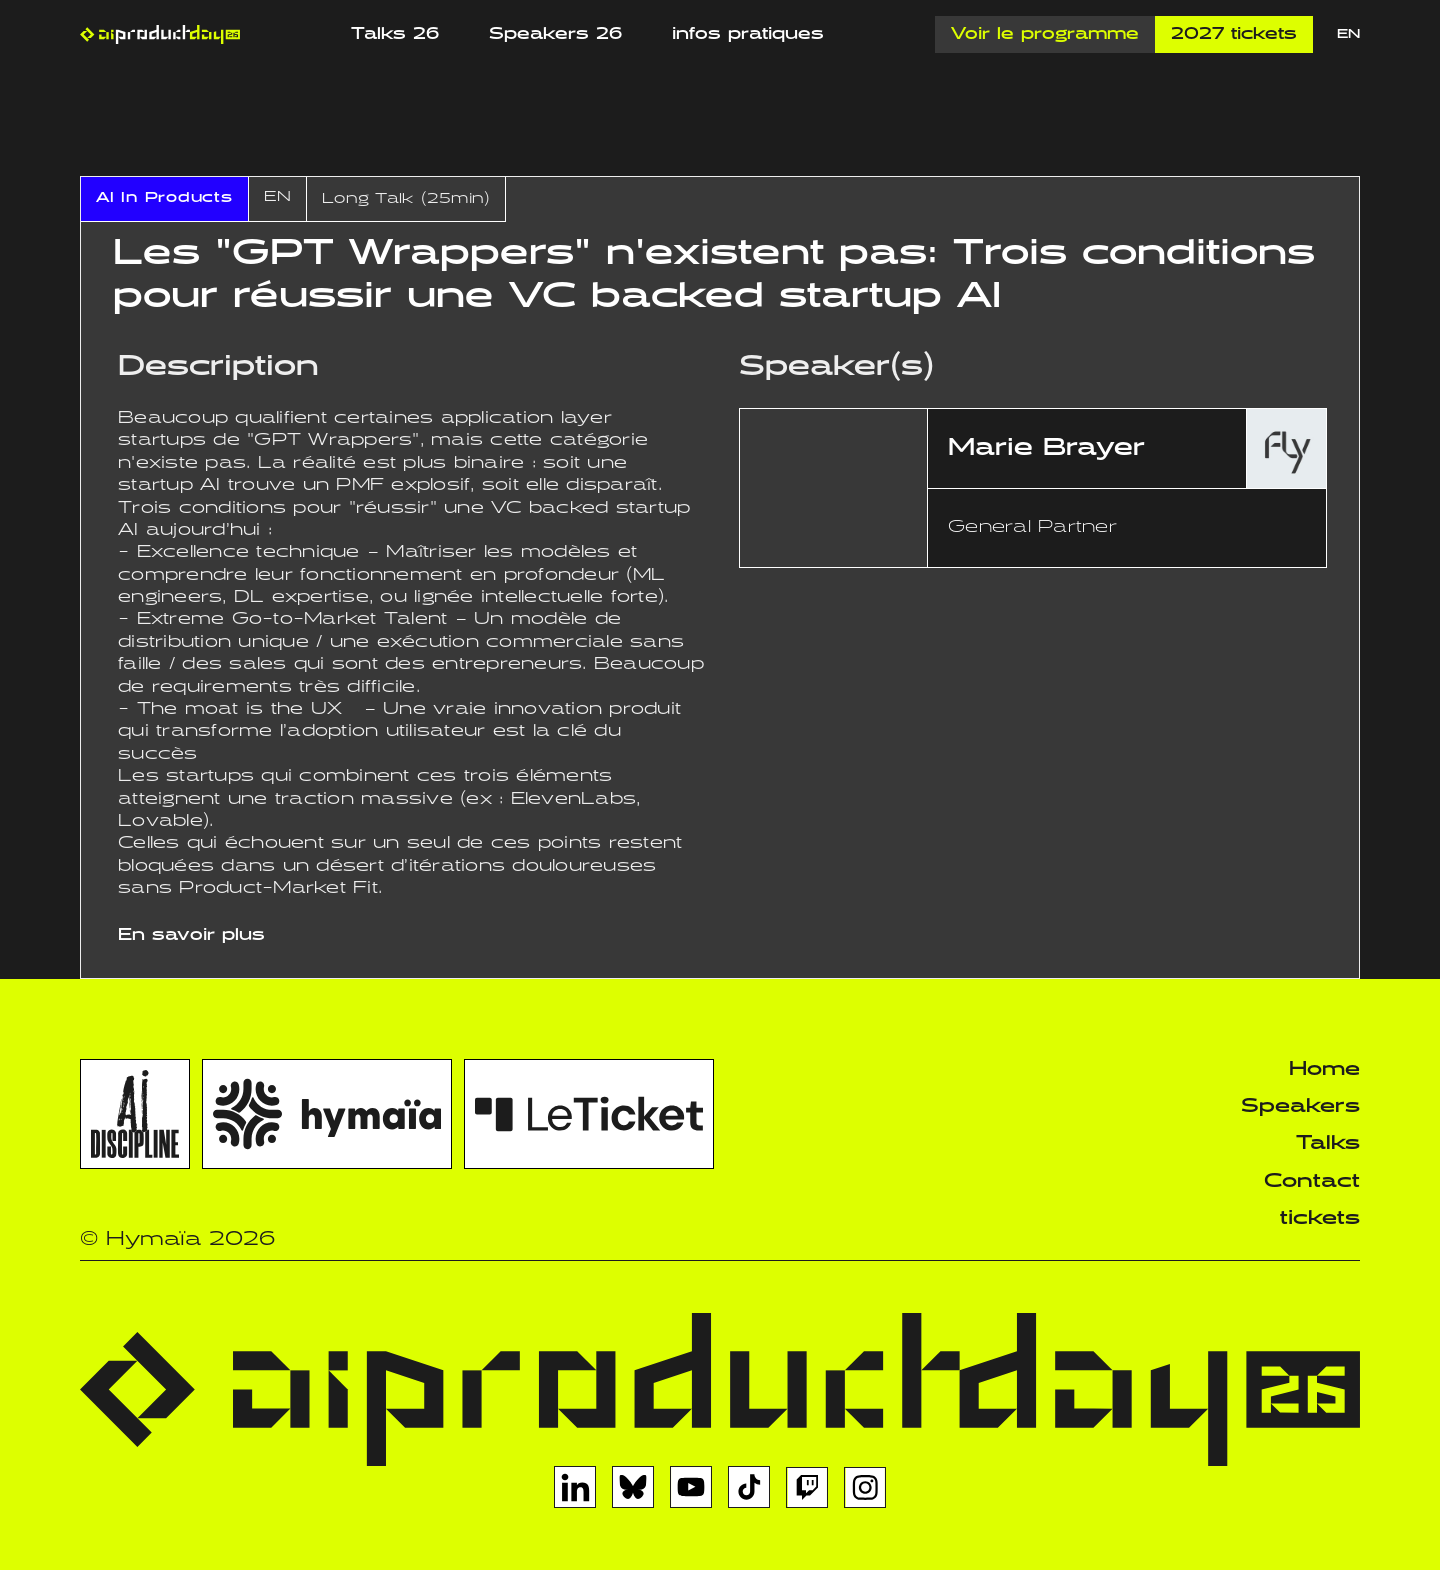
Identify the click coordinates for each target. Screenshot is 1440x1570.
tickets (1320, 1218)
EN (1348, 34)
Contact (1312, 1181)
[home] (160, 34)
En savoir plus (191, 935)
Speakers (1300, 1106)
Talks (1328, 1143)
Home (1324, 1069)
